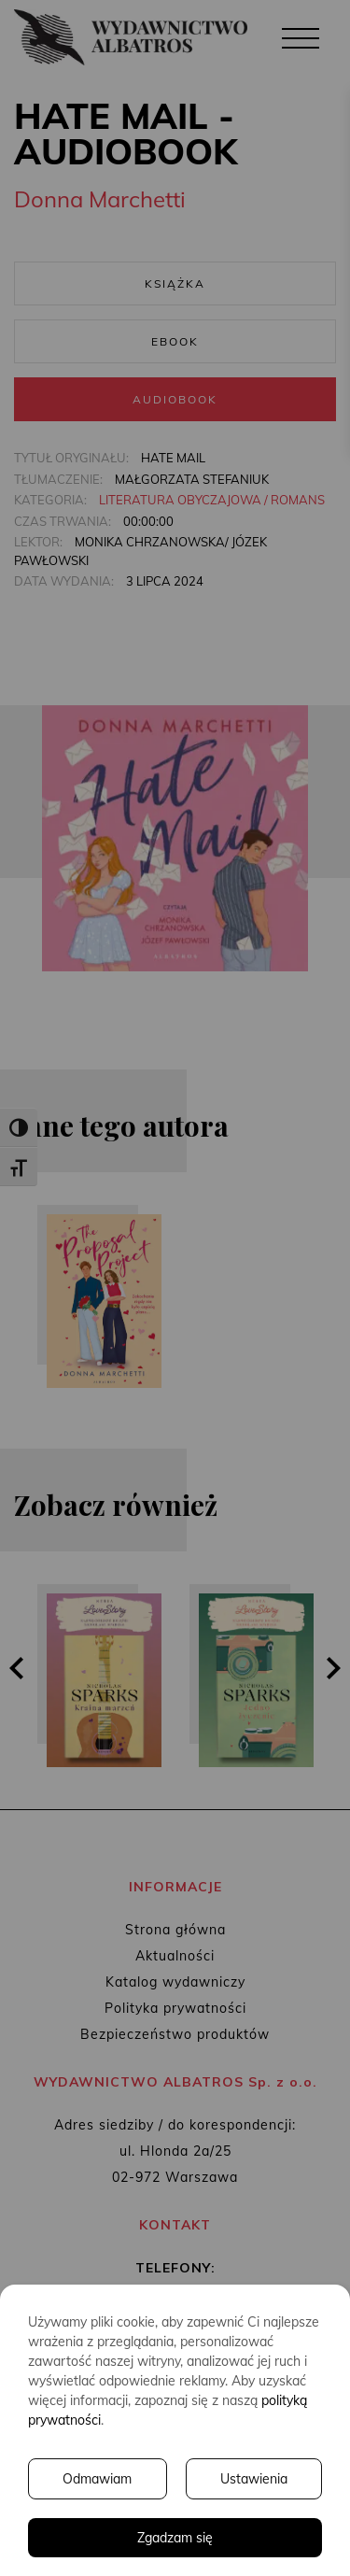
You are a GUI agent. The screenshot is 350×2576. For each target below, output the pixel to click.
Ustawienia (253, 2478)
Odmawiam (97, 2478)
